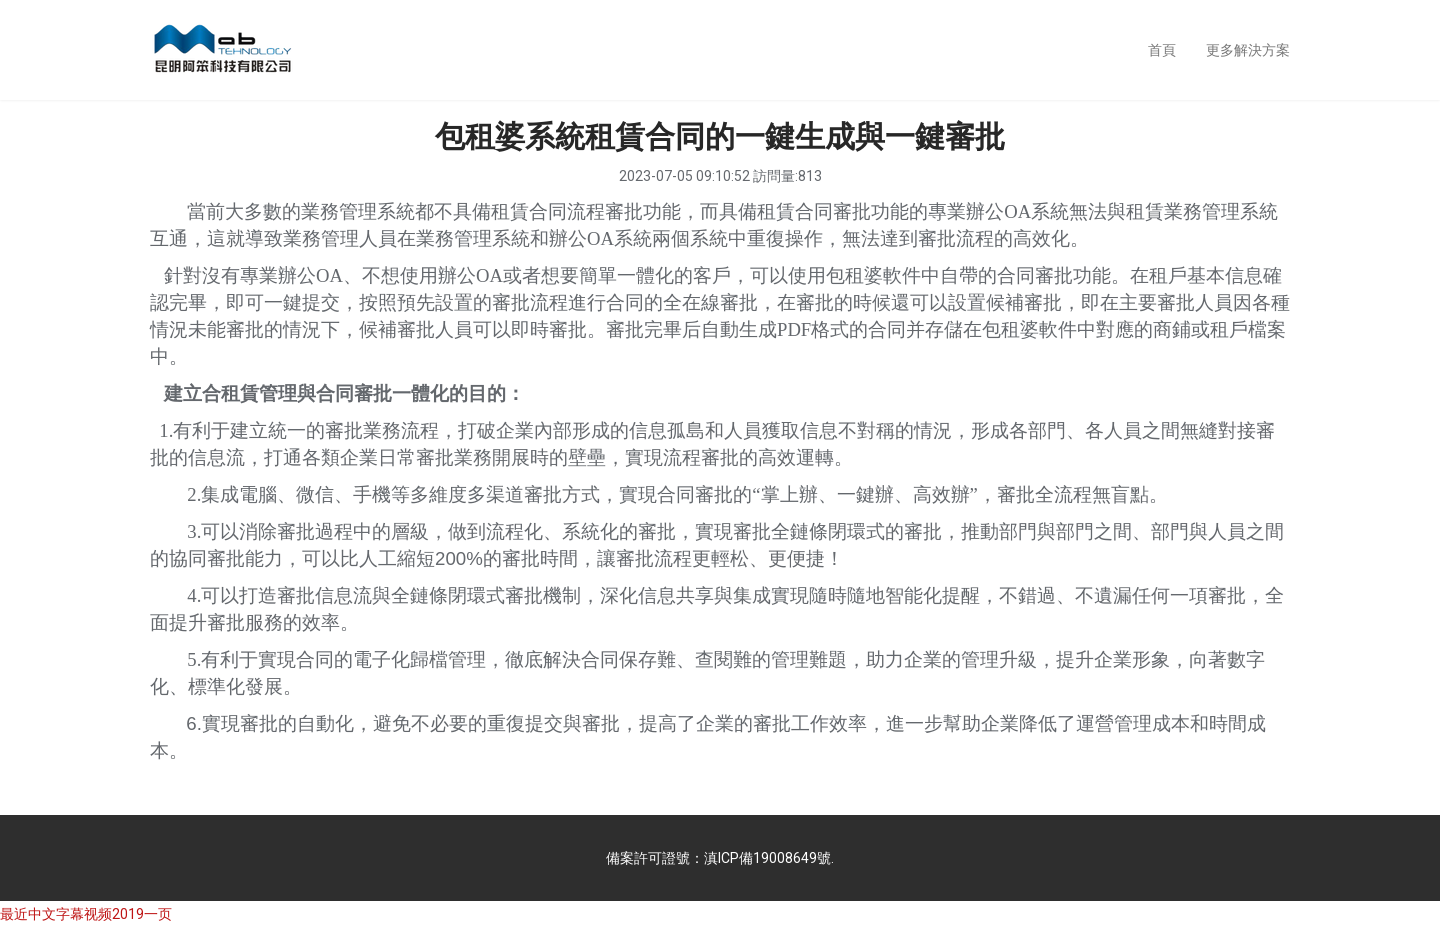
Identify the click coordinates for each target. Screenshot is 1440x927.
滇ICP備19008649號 (767, 858)
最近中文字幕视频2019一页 (86, 914)
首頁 (1162, 50)
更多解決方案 (1248, 50)
